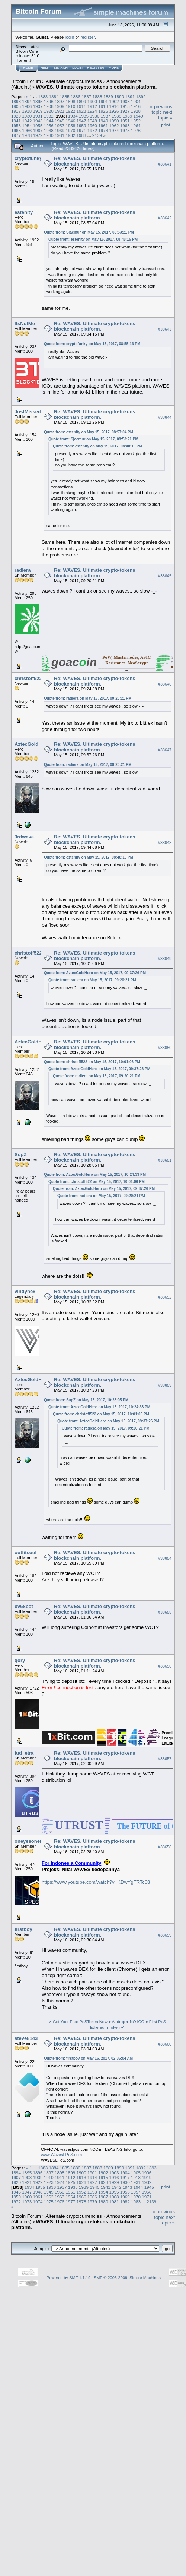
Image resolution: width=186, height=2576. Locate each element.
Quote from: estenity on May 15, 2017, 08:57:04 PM (88, 432)
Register (95, 68)
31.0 (35, 56)
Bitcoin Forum (26, 81)
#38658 (164, 1847)
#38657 (164, 1759)
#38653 (164, 1385)
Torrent (23, 60)
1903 (125, 101)
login (69, 37)
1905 (16, 106)
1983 (81, 135)
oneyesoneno (30, 1841)
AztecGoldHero (32, 744)
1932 (49, 115)
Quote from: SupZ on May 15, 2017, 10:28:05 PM (86, 1400)
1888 (97, 96)
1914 (114, 106)
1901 (103, 101)
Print (165, 125)
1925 (103, 111)
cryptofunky (28, 158)
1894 (27, 101)
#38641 (164, 164)
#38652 (164, 1297)
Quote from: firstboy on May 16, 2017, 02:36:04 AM (88, 2058)
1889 (108, 96)
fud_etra (24, 1753)
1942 (27, 120)
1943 (38, 120)
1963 (125, 125)
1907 (38, 106)
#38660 (164, 2044)
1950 (114, 120)
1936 (94, 115)
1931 (38, 115)
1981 (59, 135)
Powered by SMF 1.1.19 (68, 2277)
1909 (59, 106)
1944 (49, 120)
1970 (70, 130)
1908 (49, 106)
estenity (24, 212)
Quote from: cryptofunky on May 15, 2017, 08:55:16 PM (92, 344)
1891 (130, 96)
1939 (127, 115)
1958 (70, 125)
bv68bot (24, 1606)
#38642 (164, 218)
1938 (116, 115)
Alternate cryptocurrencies (74, 81)
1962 (114, 125)
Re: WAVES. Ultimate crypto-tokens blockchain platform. (94, 161)
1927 (125, 111)
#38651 (164, 1160)
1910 (70, 106)
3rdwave (24, 837)
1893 (16, 101)
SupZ (21, 1154)
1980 (49, 135)
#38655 (164, 1612)
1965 (16, 130)
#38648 (164, 843)
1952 (136, 120)
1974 (114, 130)
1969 (59, 130)
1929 (16, 115)
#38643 (164, 329)
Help (45, 68)
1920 (49, 111)
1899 (81, 101)
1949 (103, 120)
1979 (38, 135)
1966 (27, 130)
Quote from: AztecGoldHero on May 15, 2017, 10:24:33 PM (95, 1174)
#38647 (164, 750)
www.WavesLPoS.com (61, 2154)
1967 (38, 130)
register (87, 37)
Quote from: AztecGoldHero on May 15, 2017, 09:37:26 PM (95, 973)
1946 (70, 120)
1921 (59, 111)
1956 (49, 125)
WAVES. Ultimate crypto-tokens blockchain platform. (96, 87)
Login (77, 68)
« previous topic (161, 109)
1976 (136, 130)
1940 (138, 115)
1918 (27, 111)
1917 (16, 111)
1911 (81, 106)
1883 (43, 96)
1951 (125, 120)
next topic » (165, 115)
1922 (70, 111)
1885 (65, 96)
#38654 (164, 1558)
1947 (81, 120)
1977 (16, 135)
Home (28, 68)
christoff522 (28, 678)
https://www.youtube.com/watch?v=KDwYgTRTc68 (96, 1882)
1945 (59, 120)
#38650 (164, 1047)
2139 (97, 135)
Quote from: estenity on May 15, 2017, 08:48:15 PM (93, 239)
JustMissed (28, 411)
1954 (27, 125)
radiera (23, 570)
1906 (27, 106)
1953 (16, 125)
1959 (81, 125)
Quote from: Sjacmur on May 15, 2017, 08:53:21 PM (89, 232)
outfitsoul (25, 1552)
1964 (136, 125)
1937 (105, 115)
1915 (125, 106)
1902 (114, 101)
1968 (49, 130)
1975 (125, 130)
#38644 (164, 417)
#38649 (164, 958)
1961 (103, 125)
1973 (103, 130)
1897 (59, 101)
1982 (70, 135)
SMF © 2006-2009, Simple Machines (127, 2277)
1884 (53, 96)
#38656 (164, 1666)
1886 (75, 96)
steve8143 (26, 2038)
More (114, 68)
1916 (136, 106)
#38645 (164, 576)
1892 (141, 96)
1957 (59, 125)
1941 (16, 120)
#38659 (164, 1935)
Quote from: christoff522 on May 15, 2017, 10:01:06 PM (92, 1062)
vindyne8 (25, 1291)
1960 (92, 125)
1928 (136, 111)
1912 (92, 106)
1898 (70, 101)
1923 (81, 111)
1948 (92, 120)
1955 (38, 125)
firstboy (23, 1929)
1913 (103, 106)
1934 (73, 115)
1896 (49, 101)
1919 (38, 111)
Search (61, 68)
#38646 (164, 684)
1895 (38, 101)
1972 (92, 130)
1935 (84, 115)
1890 (119, 96)
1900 (92, 101)
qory (20, 1660)
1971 (81, 130)
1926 (114, 111)
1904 (136, 101)
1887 (86, 96)
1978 (27, 135)
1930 (27, 115)
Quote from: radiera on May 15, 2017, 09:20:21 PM (88, 698)
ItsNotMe (25, 323)
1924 (92, 111)
